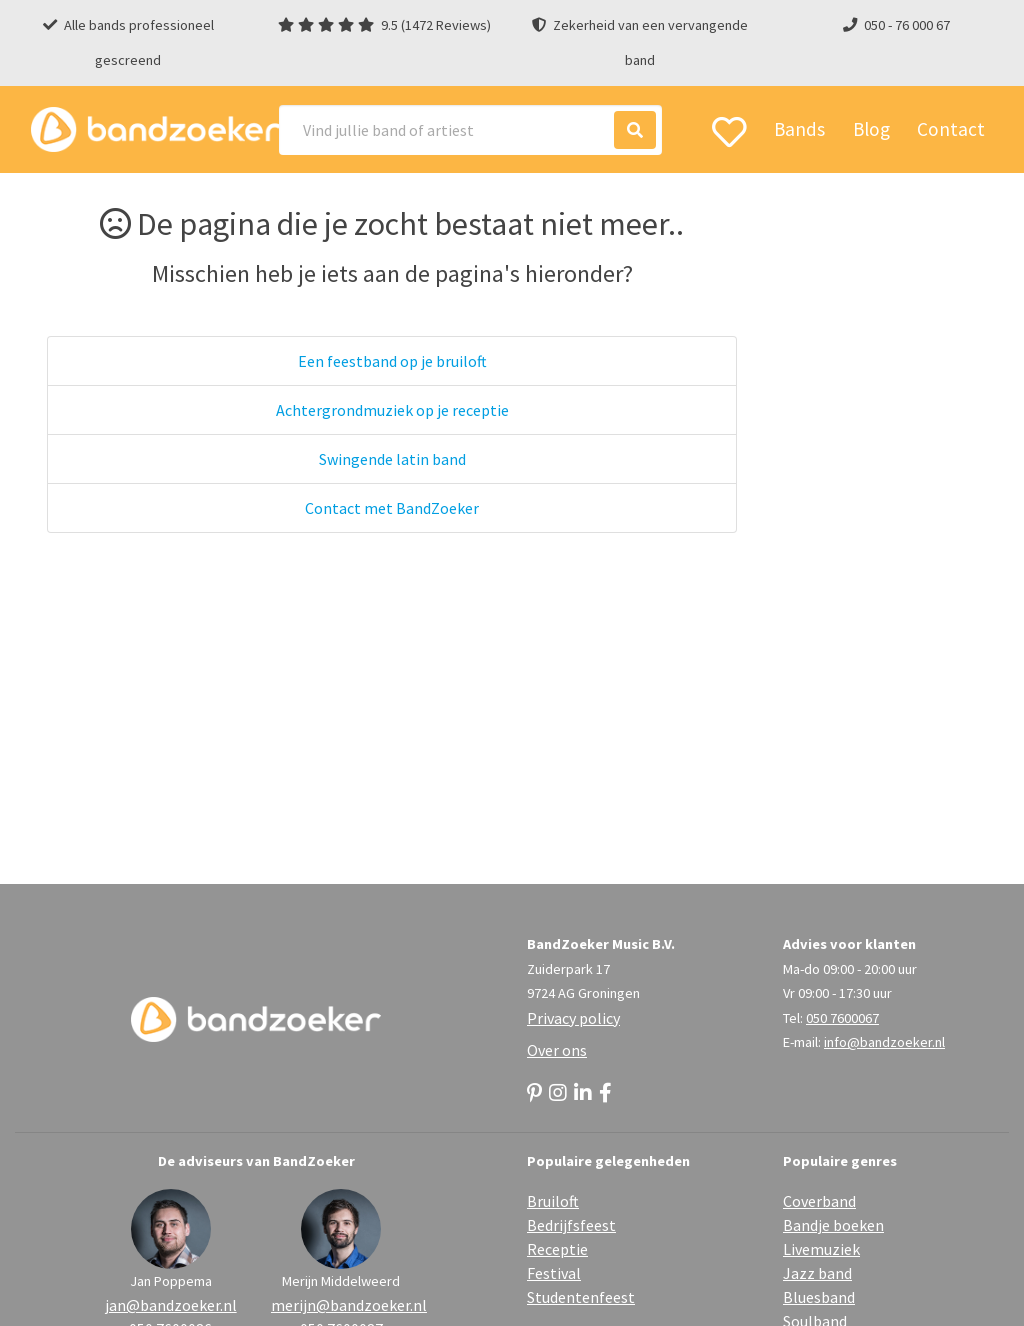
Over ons (557, 1050)
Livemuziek (821, 1249)
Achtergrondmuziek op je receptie (392, 410)
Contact (951, 129)
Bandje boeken (833, 1225)
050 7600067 (842, 1018)
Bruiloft (553, 1201)
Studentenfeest (581, 1297)
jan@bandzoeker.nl (171, 1305)
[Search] (470, 130)
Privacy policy (573, 1018)
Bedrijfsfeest (571, 1225)
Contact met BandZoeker (392, 508)
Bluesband (819, 1297)
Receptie (557, 1249)
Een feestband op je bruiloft (392, 361)
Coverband (819, 1201)
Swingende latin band (392, 459)
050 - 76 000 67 (907, 25)
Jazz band (817, 1273)
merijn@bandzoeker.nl (341, 1305)
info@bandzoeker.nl (884, 1042)
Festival (554, 1273)
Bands (799, 129)
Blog (871, 129)
